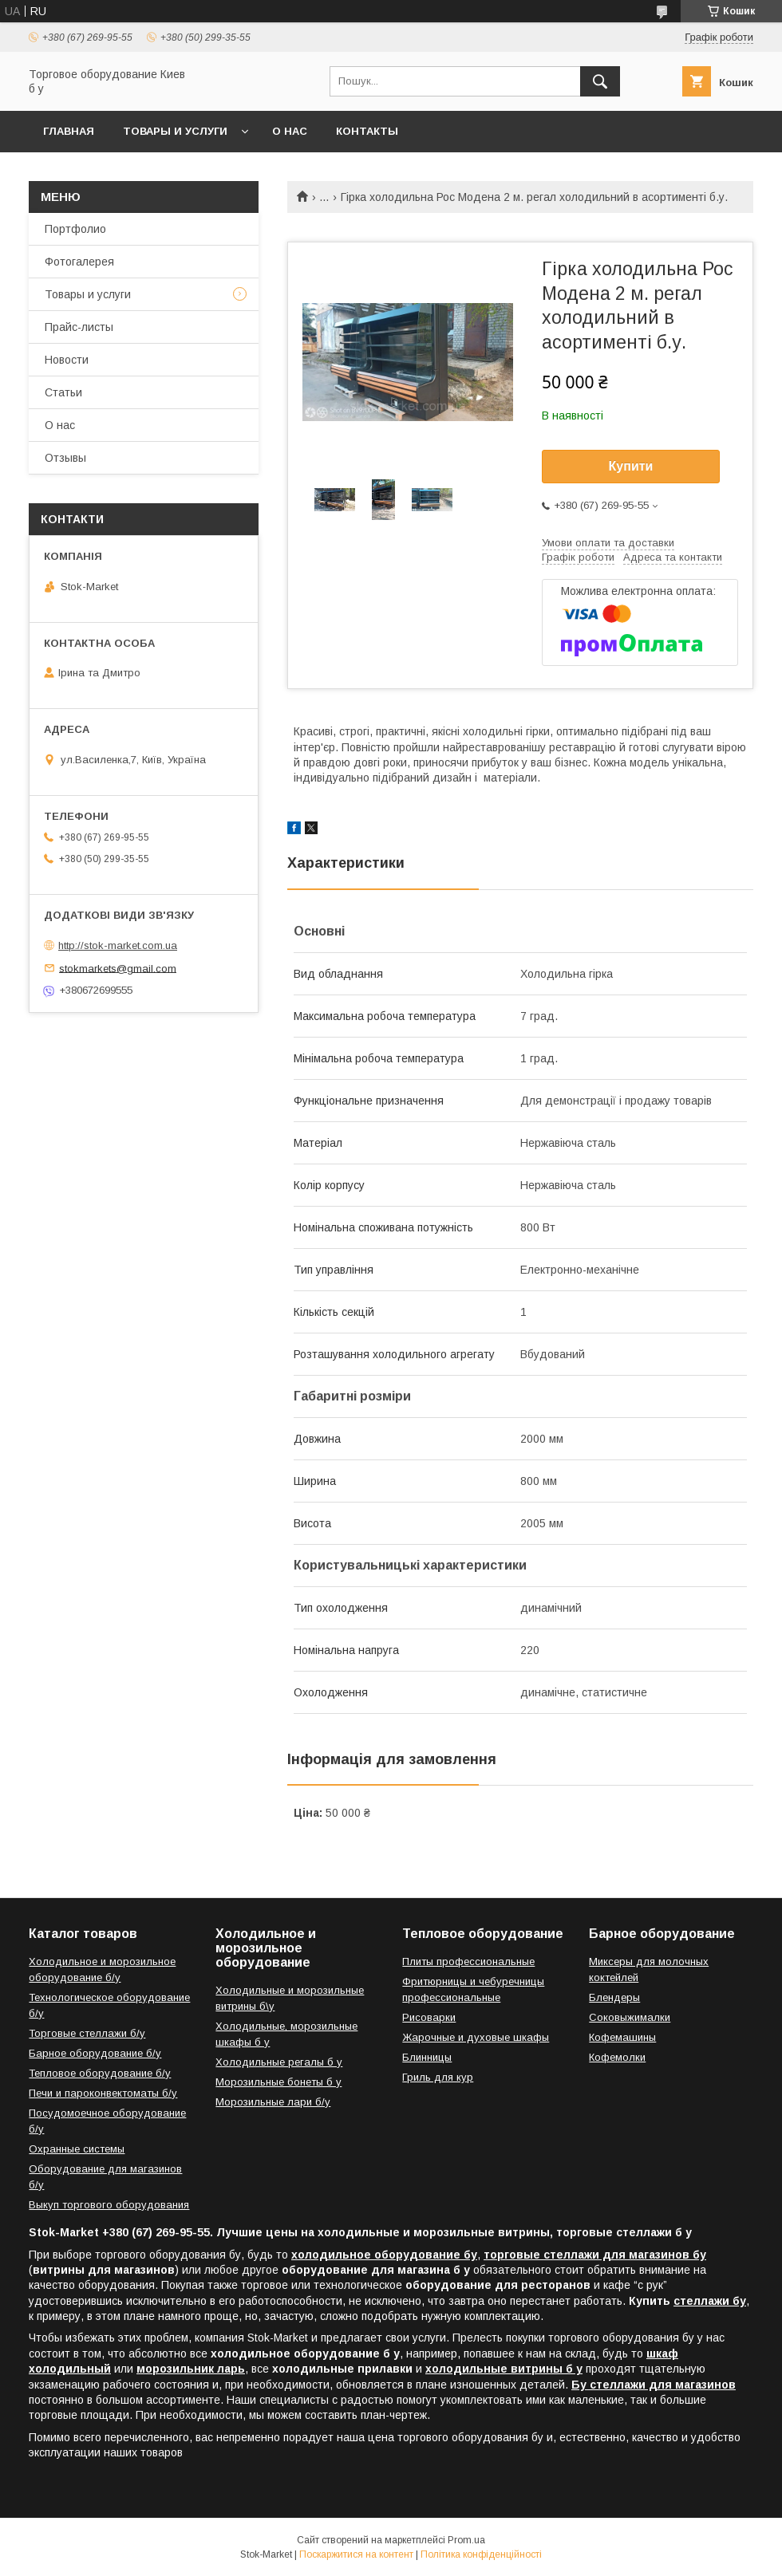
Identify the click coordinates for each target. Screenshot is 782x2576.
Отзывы (65, 457)
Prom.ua (466, 2540)
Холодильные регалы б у (278, 2062)
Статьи (63, 392)
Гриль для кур (437, 2077)
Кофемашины (622, 2037)
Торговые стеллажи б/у (87, 2033)
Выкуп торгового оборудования (109, 2205)
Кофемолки (617, 2057)
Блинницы (427, 2057)
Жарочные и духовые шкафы (475, 2037)
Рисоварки (429, 2017)
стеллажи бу (709, 2300)
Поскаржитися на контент (356, 2554)
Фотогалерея (79, 261)
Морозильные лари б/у (272, 2102)
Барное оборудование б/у (95, 2053)
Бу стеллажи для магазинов (653, 2384)
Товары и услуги (175, 131)
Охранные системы (76, 2149)
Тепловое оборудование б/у (100, 2073)
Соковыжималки (629, 2017)
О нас (289, 131)
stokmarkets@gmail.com (117, 968)
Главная (68, 131)
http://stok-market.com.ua (117, 945)
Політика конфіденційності (481, 2554)
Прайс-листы (79, 327)
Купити (631, 466)
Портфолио (75, 229)
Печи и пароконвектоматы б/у (103, 2093)
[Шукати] (600, 81)
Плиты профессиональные (468, 1961)
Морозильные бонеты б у (278, 2082)
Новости (67, 359)
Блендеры (614, 1997)
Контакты (367, 131)
